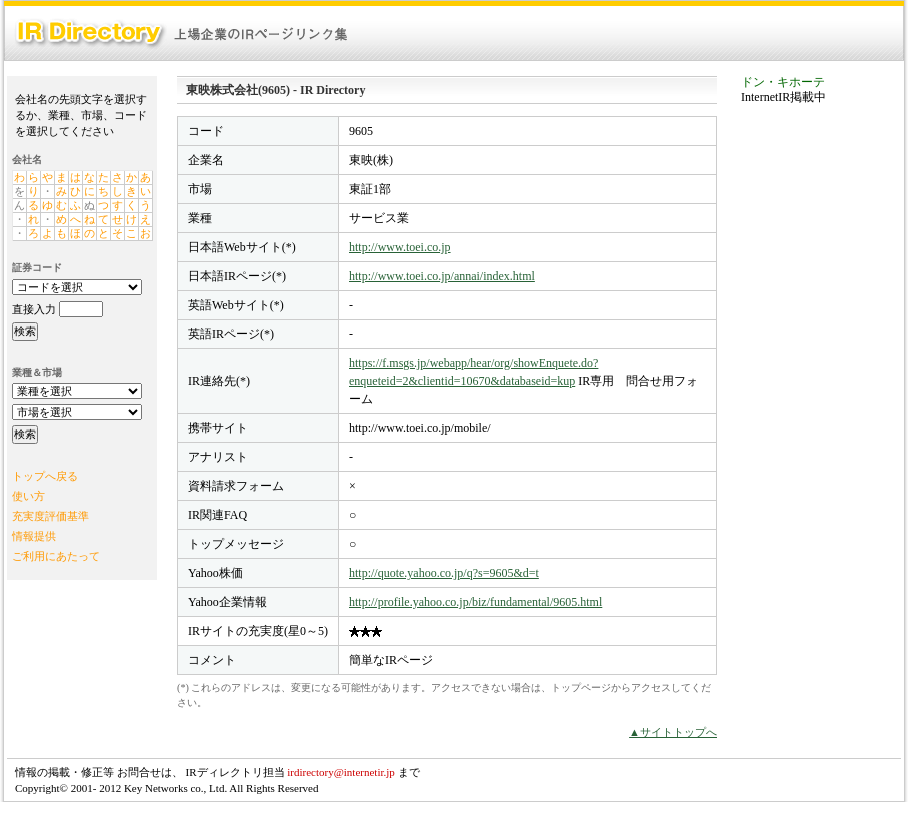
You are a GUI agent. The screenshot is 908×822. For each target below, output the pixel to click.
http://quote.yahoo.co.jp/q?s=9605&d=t (444, 573)
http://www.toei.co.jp (400, 247)
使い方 (28, 496)
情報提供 (34, 536)
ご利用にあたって (56, 556)
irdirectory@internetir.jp (341, 772)
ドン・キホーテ (783, 82)
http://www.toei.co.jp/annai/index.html (442, 276)
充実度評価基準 (50, 516)
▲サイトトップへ (673, 732)
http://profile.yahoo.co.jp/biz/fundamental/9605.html (475, 602)
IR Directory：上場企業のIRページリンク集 (182, 33)
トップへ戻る (45, 476)
